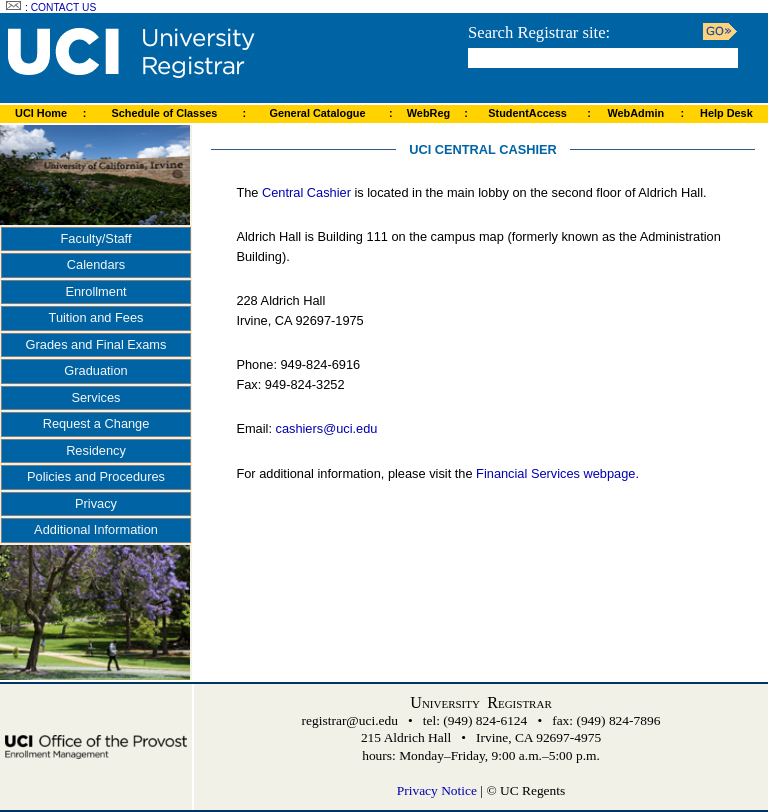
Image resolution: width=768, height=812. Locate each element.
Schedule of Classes (165, 113)
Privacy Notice (437, 790)
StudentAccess (527, 113)
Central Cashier (306, 192)
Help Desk (726, 113)
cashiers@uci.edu (327, 428)
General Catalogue (317, 113)
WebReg (428, 113)
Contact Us (64, 7)
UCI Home (41, 113)
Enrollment (95, 291)
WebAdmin (635, 113)
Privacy (96, 503)
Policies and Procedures (96, 476)
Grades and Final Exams (96, 344)
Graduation (95, 370)
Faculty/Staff (96, 238)
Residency (96, 450)
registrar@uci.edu (350, 720)
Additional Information (96, 529)
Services (95, 397)
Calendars (96, 264)
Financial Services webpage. (557, 473)
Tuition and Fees (96, 317)
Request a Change (96, 423)
